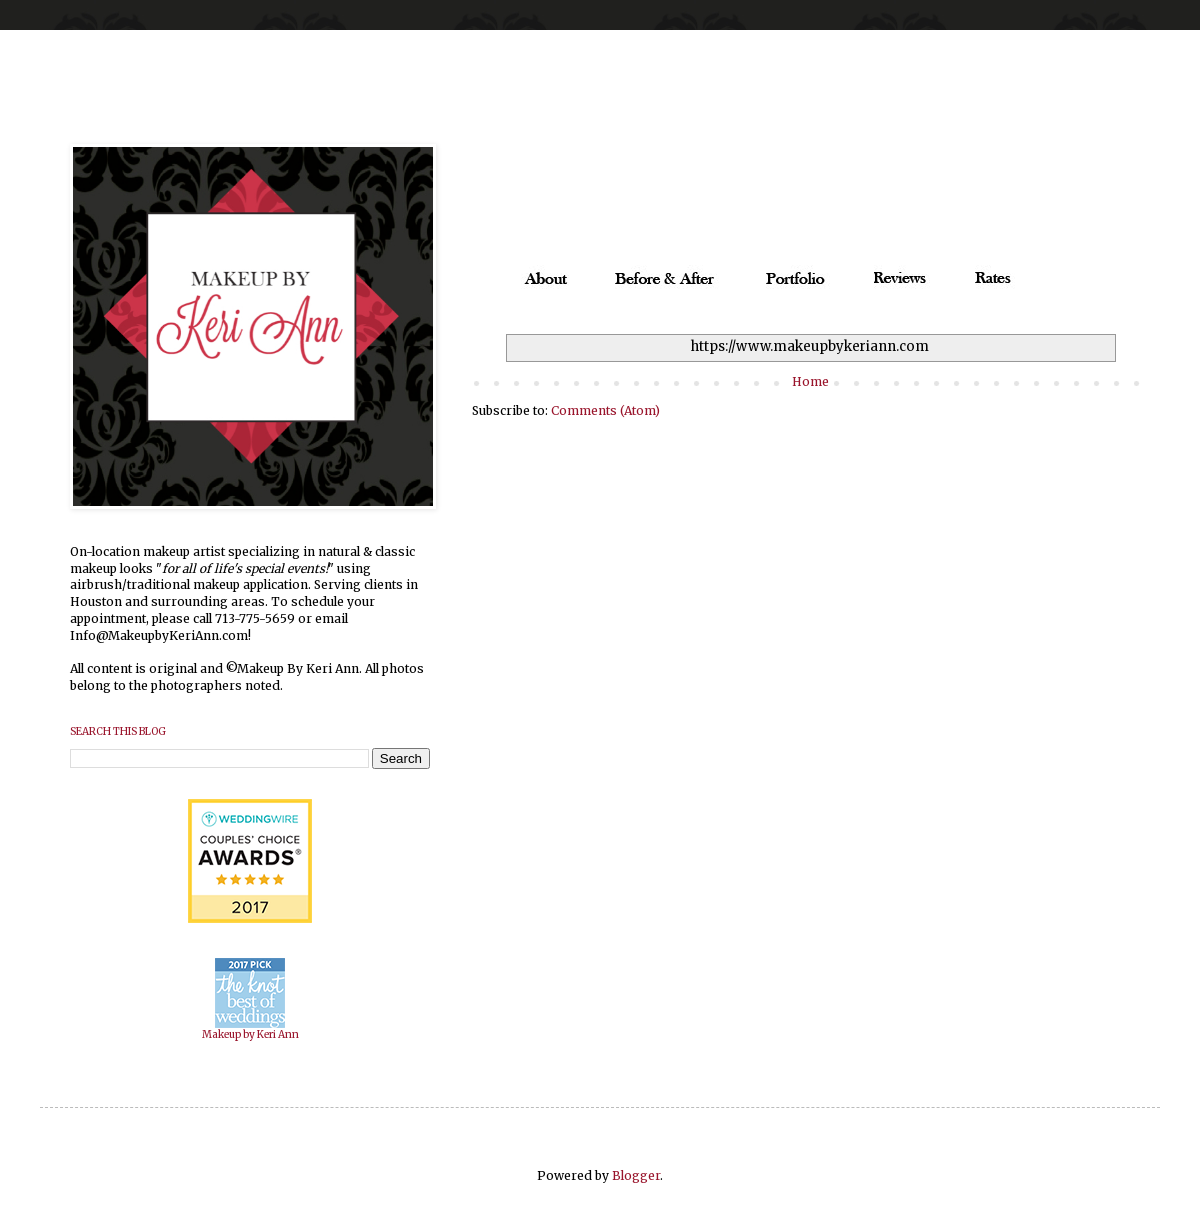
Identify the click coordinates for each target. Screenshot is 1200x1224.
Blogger (636, 1175)
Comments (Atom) (605, 410)
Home (810, 381)
